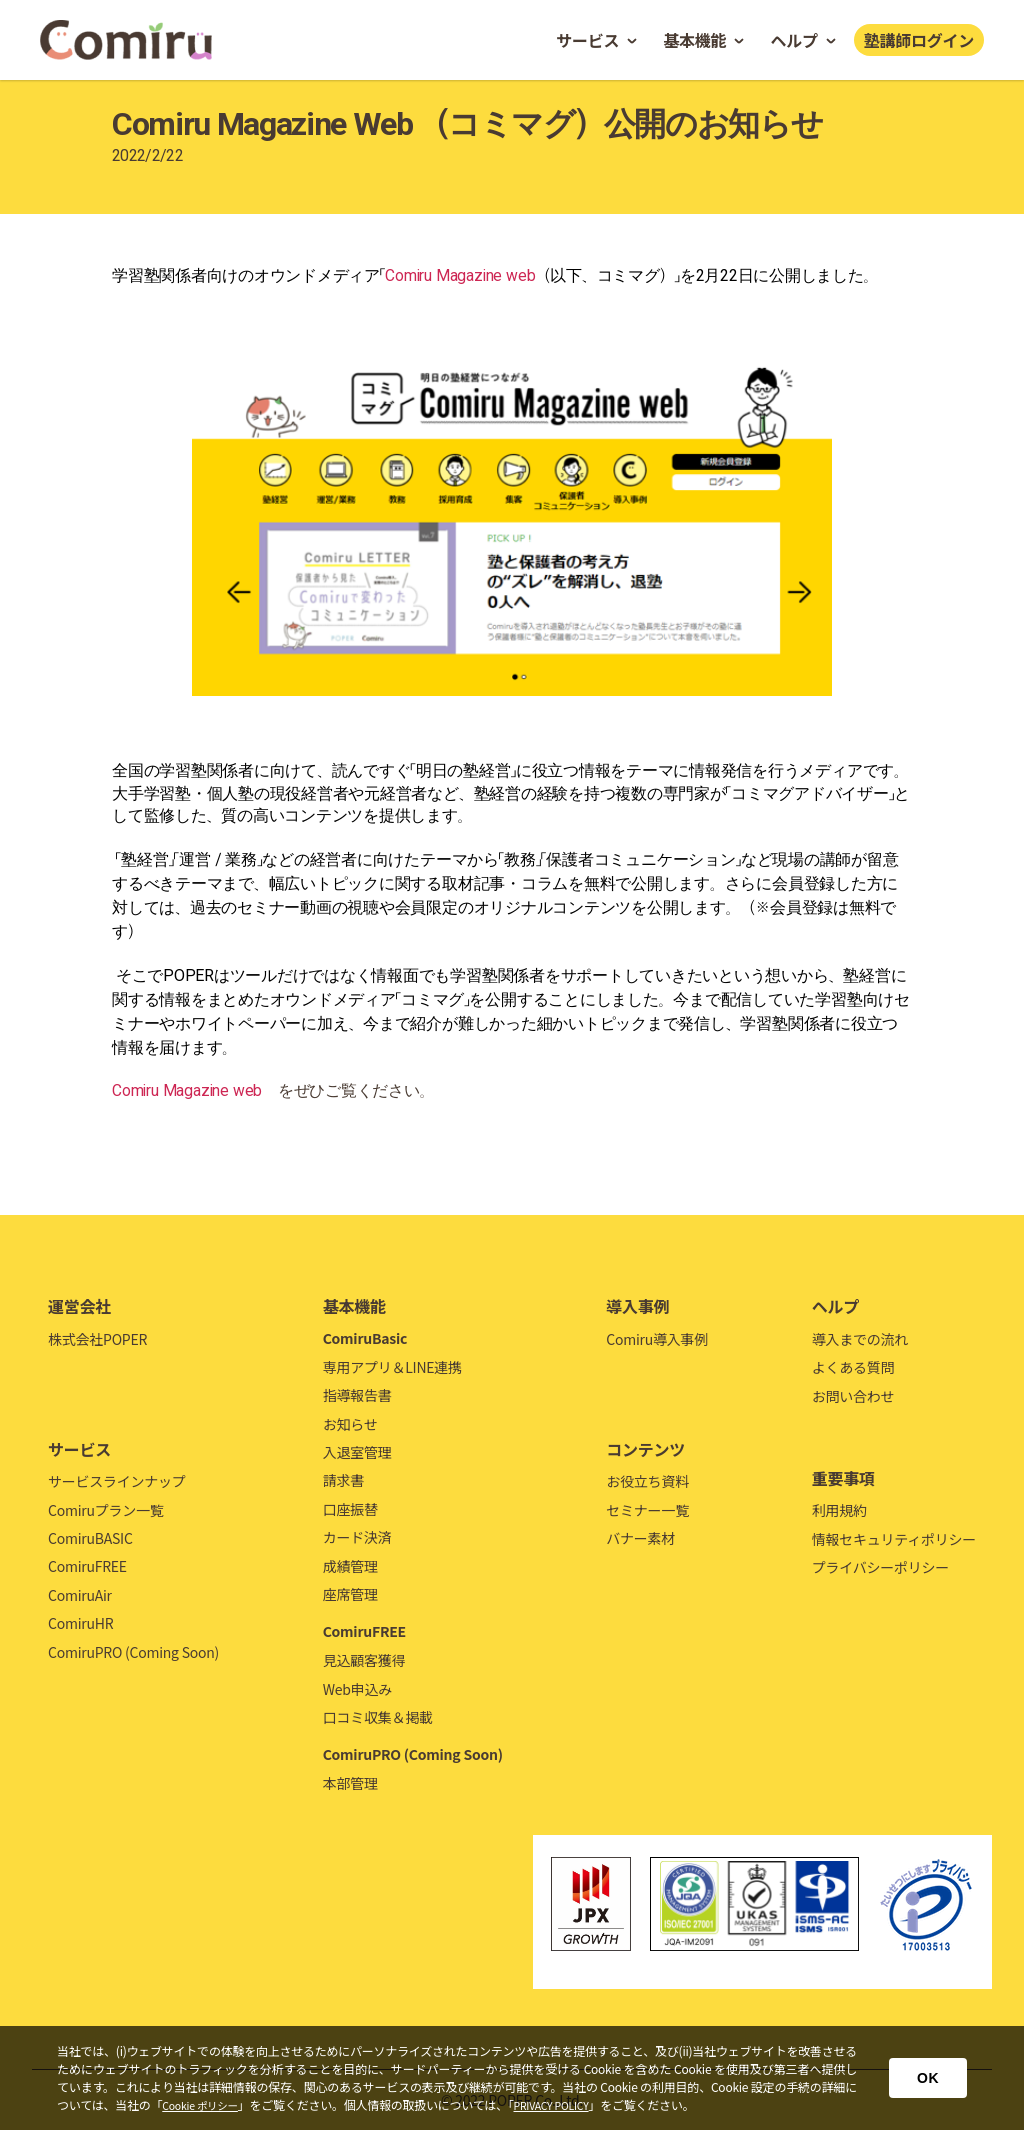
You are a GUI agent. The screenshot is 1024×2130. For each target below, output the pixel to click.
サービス (587, 40)
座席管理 (350, 1594)
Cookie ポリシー (205, 2104)
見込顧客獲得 (364, 1660)
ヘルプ (793, 40)
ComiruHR (80, 1623)
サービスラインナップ (117, 1481)
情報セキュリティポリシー (894, 1539)
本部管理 (350, 1783)
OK (928, 2078)
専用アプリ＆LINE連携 (392, 1367)
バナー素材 (640, 1538)
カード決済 (357, 1537)
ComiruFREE (87, 1566)
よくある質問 (853, 1367)
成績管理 (350, 1566)
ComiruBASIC (90, 1538)
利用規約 (839, 1510)
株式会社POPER (97, 1339)
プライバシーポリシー (880, 1567)
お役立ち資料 (647, 1481)
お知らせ (350, 1424)
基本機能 (694, 40)
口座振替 (350, 1509)
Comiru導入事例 (657, 1339)
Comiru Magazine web (460, 275)
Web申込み (357, 1689)
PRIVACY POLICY (568, 2104)
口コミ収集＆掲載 (378, 1717)
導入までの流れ (860, 1339)
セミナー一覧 (647, 1510)
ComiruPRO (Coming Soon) (133, 1652)
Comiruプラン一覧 (106, 1510)
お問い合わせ (853, 1396)
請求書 (343, 1480)
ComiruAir (80, 1595)
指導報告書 (357, 1395)
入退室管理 (357, 1452)
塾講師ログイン (919, 40)
